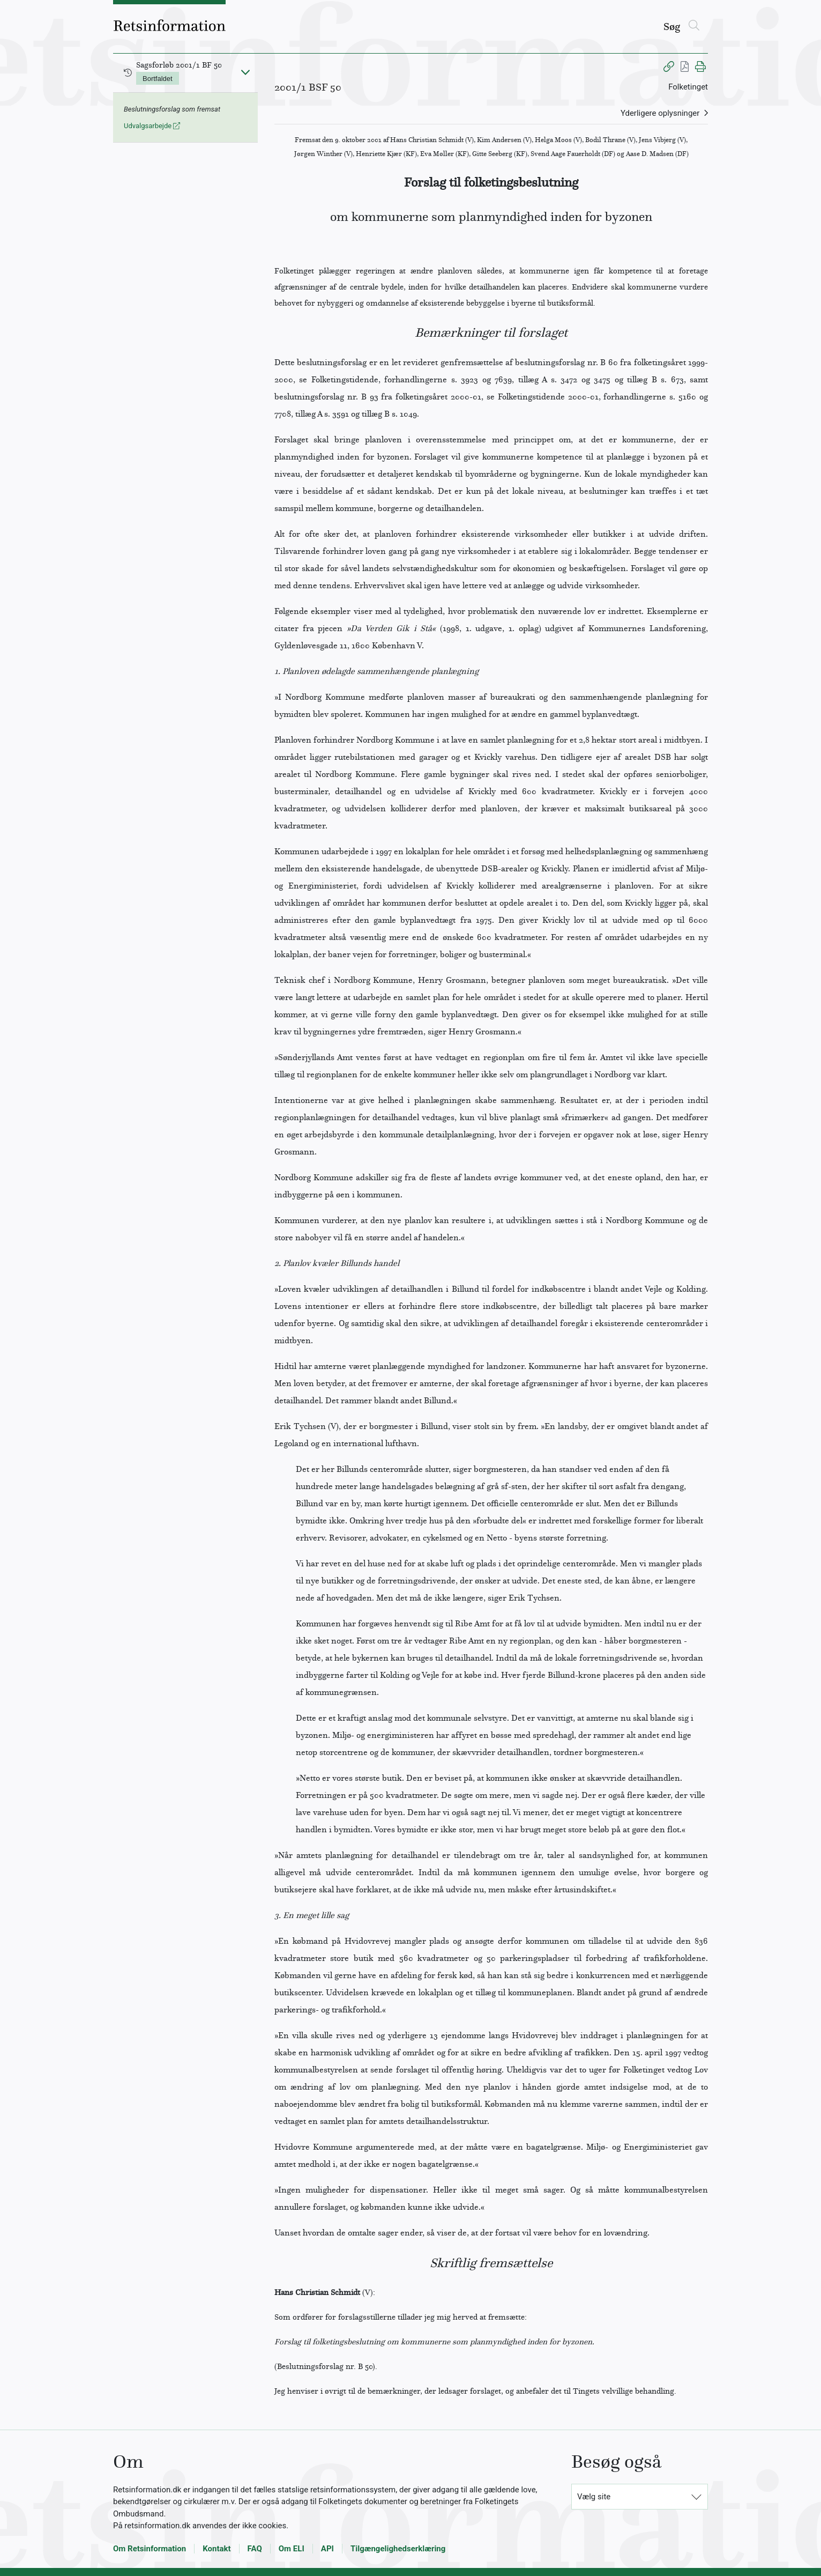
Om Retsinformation (149, 2548)
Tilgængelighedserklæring (397, 2548)
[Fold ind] (245, 72)
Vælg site (593, 2496)
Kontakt (216, 2548)
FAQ (255, 2548)
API (327, 2548)
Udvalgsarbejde (152, 126)
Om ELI (291, 2548)
